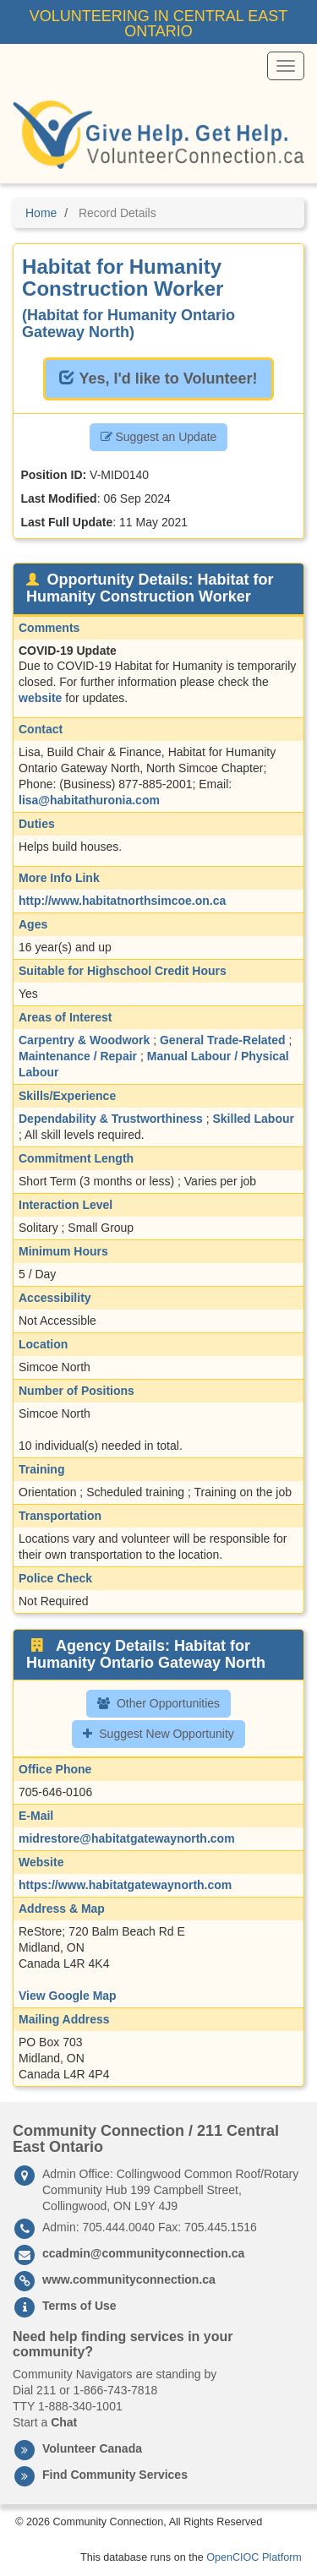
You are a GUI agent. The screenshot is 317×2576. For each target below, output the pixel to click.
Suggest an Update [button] (159, 437)
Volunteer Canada (92, 2448)
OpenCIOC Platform (254, 2557)
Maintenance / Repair (78, 1056)
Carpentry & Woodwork (84, 1040)
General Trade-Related (223, 1040)
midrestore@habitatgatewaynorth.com (127, 1838)
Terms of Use (79, 2305)
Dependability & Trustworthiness (111, 1118)
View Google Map (68, 1995)
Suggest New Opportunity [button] (158, 1733)
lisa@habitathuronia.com (89, 800)
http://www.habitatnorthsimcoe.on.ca (122, 900)
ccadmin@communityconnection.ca (143, 2253)
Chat (64, 2422)
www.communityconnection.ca (129, 2279)
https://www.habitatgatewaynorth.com (125, 1885)
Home (41, 213)
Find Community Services (115, 2474)
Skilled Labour (253, 1118)
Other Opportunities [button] (158, 1703)
